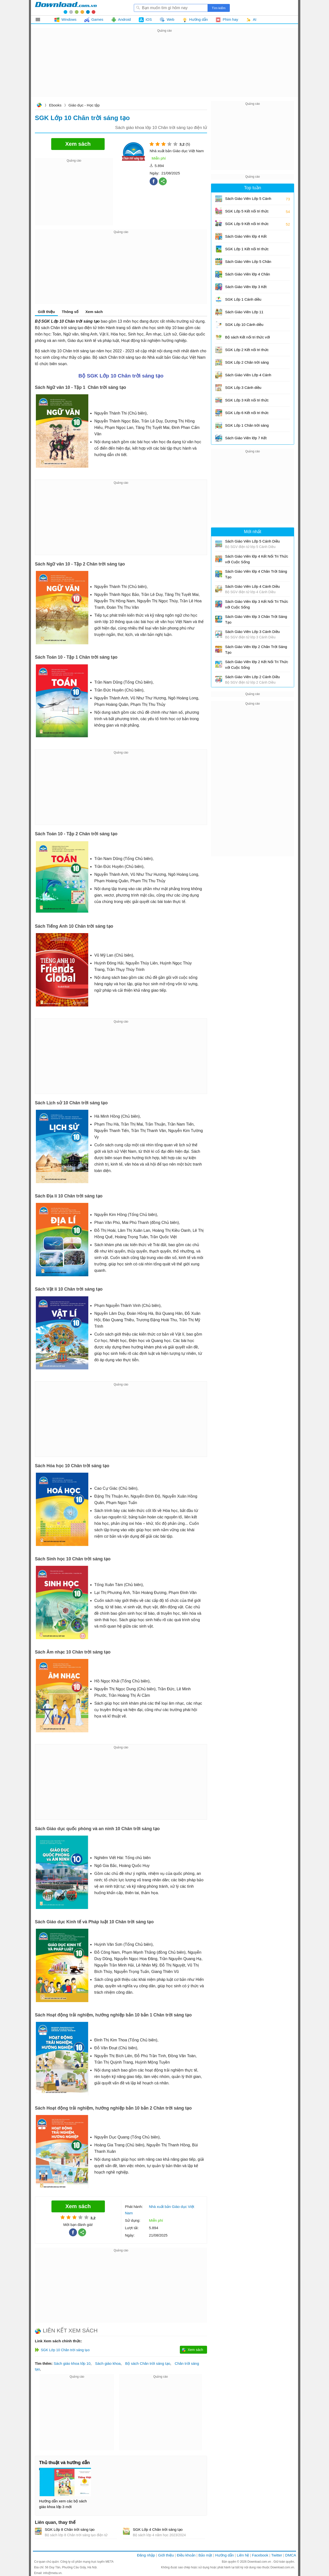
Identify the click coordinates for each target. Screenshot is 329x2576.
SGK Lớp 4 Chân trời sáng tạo (158, 2529)
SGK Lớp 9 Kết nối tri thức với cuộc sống (247, 225)
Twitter (276, 2555)
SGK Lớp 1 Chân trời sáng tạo (247, 427)
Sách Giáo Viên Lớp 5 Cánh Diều (248, 200)
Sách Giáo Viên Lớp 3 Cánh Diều (252, 631)
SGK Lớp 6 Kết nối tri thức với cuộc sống (247, 414)
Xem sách (94, 312)
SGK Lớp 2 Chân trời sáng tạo (247, 364)
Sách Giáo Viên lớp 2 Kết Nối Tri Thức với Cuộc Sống (256, 665)
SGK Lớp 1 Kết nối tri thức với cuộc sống (247, 250)
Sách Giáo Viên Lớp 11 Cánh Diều (244, 313)
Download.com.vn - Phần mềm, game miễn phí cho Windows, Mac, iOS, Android (66, 7)
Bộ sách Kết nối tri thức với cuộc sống (247, 339)
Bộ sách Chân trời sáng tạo (147, 2363)
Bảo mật (205, 2555)
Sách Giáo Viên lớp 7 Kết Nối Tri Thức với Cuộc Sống (248, 439)
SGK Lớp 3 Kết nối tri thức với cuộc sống (247, 402)
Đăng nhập (146, 2555)
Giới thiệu (46, 312)
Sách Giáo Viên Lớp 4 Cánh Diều (248, 376)
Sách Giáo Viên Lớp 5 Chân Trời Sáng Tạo (248, 263)
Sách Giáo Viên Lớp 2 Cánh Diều (252, 677)
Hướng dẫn (224, 2555)
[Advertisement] (164, 68)
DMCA (290, 2555)
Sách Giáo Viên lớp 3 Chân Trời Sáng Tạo (256, 619)
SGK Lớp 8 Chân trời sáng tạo (69, 2529)
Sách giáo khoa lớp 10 (72, 2363)
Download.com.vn (39, 105)
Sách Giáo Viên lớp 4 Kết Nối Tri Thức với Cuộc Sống (248, 238)
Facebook (260, 2555)
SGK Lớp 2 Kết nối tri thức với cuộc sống (247, 351)
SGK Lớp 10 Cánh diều (244, 324)
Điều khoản (186, 2555)
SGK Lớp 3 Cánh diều (243, 387)
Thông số (70, 312)
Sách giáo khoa (107, 2363)
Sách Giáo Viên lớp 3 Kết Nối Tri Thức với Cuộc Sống (248, 288)
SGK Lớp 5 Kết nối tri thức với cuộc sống (247, 213)
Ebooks (55, 105)
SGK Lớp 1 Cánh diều (243, 299)
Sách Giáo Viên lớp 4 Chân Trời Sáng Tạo (247, 276)
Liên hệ (243, 2555)
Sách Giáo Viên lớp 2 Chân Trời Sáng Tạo (256, 649)
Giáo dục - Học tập (84, 105)
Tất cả (40, 19)
